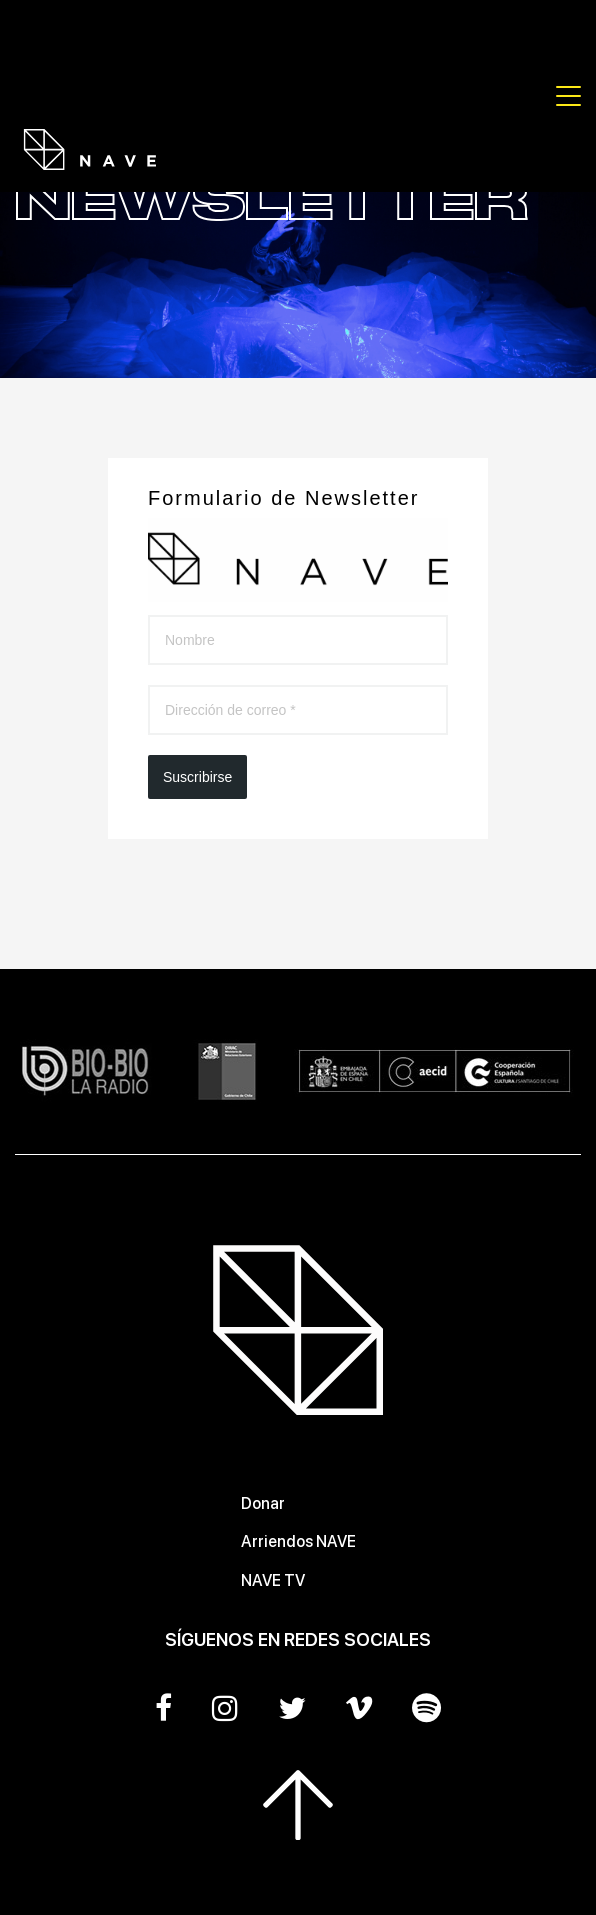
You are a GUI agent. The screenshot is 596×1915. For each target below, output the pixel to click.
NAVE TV (273, 1580)
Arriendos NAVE (298, 1541)
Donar (263, 1503)
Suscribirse (197, 777)
